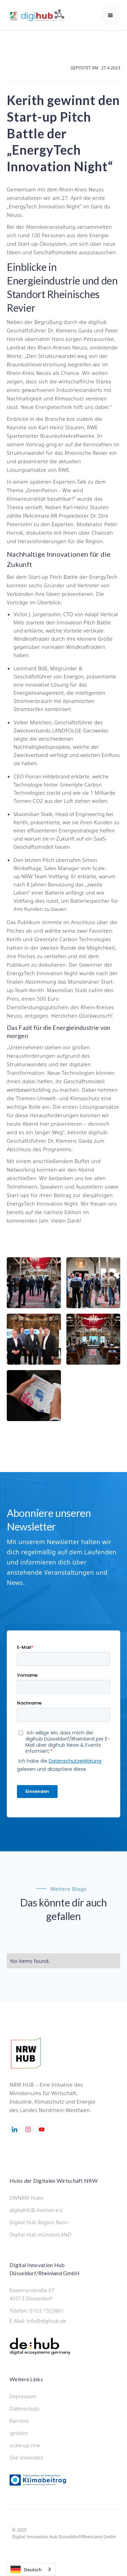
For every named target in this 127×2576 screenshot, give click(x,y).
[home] (42, 15)
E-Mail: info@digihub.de (37, 2320)
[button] (110, 15)
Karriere (19, 2420)
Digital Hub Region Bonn (38, 2222)
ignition (18, 2433)
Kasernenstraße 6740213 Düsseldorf (32, 2294)
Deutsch (26, 2569)
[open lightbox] (34, 1282)
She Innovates (26, 2457)
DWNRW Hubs (26, 2197)
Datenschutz (24, 2408)
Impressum (23, 2396)
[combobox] (31, 2569)
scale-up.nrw (24, 2445)
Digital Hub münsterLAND (40, 2234)
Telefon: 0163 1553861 (36, 2310)
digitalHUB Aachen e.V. (36, 2210)
